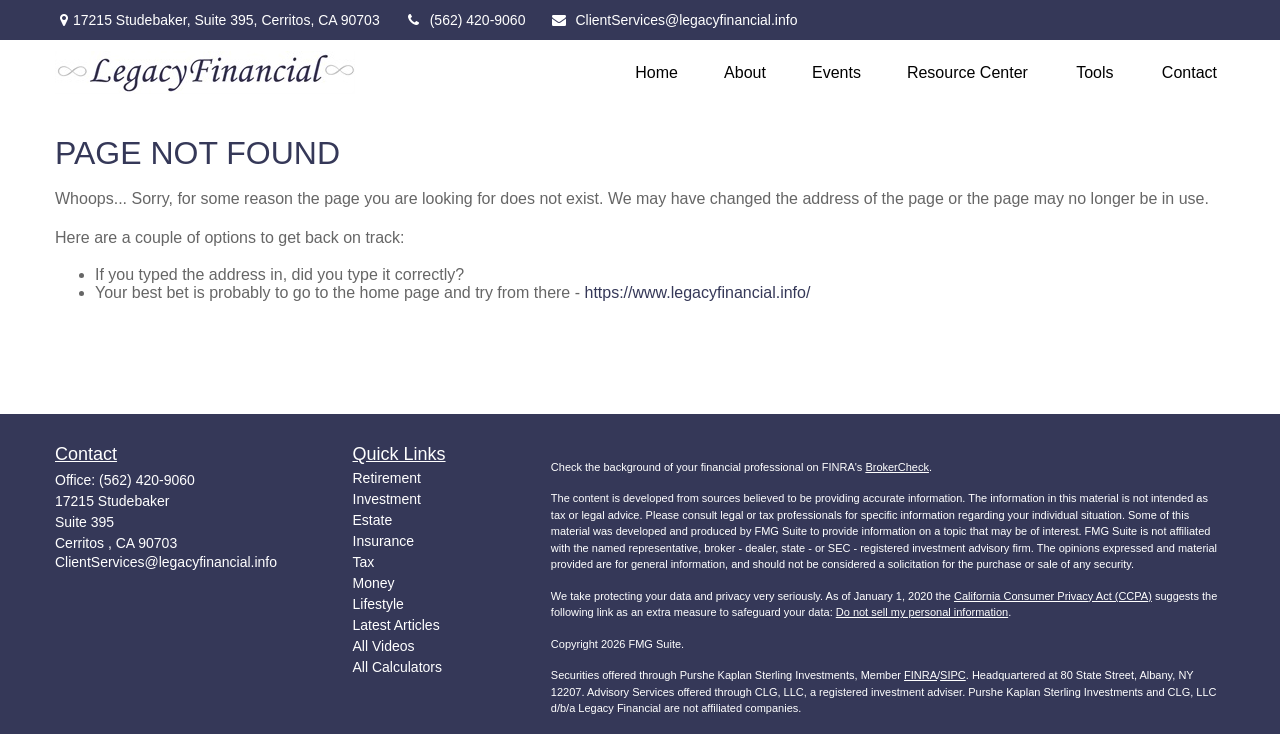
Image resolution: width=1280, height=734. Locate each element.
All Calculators (397, 667)
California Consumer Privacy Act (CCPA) (1053, 596)
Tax (364, 562)
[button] (656, 72)
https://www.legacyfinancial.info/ (697, 292)
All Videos (384, 646)
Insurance (383, 541)
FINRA (920, 675)
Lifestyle (378, 604)
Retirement (387, 478)
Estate (373, 520)
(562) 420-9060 (465, 20)
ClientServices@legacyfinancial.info (673, 20)
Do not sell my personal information (922, 612)
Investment (387, 499)
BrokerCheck (897, 467)
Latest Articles (396, 625)
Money (374, 583)
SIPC (953, 675)
